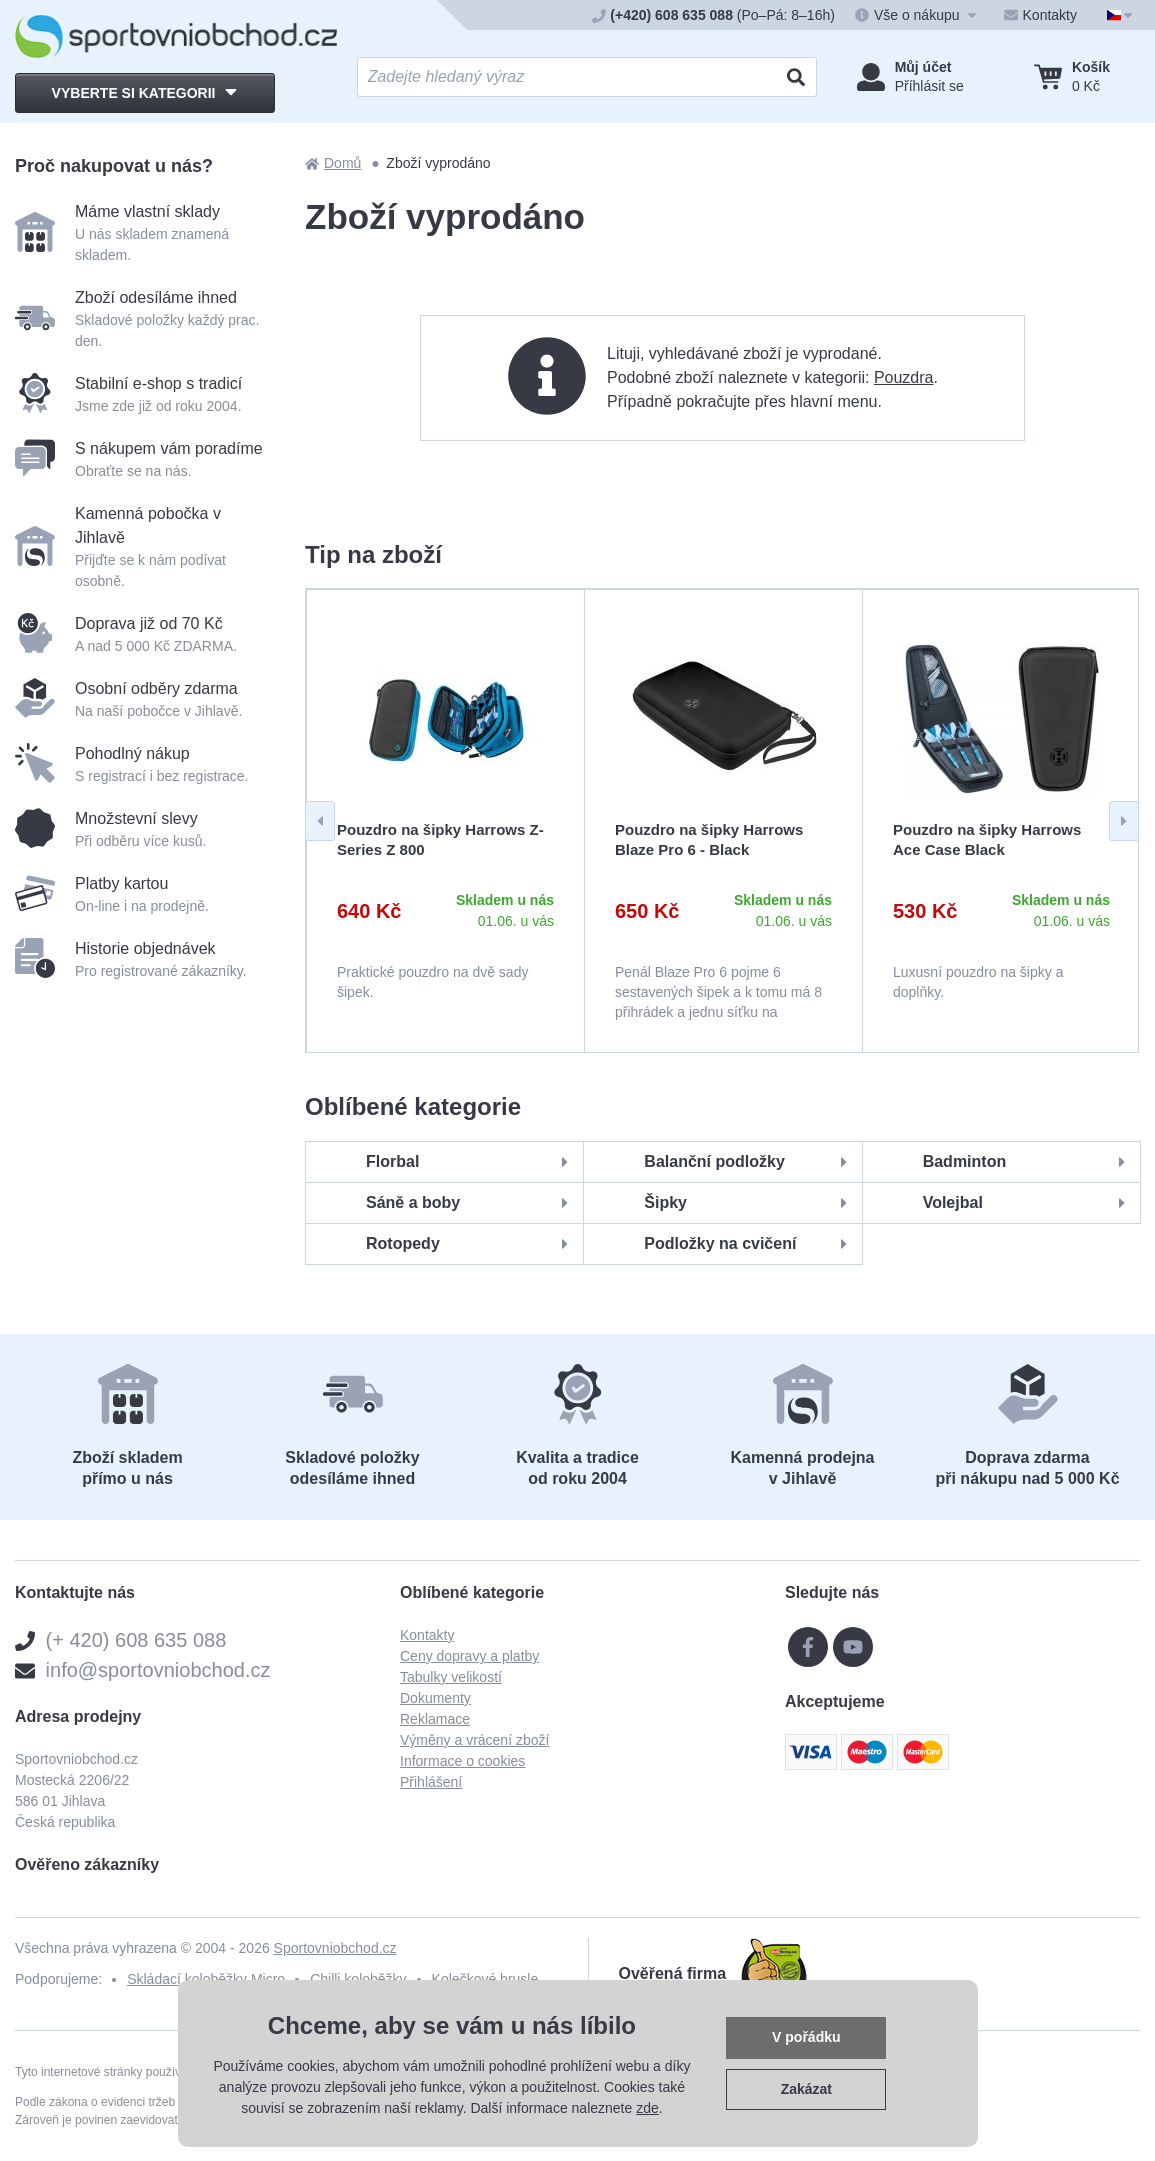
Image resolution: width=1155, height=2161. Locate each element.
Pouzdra (904, 377)
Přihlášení (431, 1782)
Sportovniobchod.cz (335, 1948)
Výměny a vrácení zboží (474, 1740)
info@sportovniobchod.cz (158, 1670)
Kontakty (427, 1635)
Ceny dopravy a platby (469, 1656)
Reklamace (435, 1719)
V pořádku (806, 2037)
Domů (333, 163)
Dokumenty (435, 1698)
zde (647, 2108)
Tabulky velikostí (451, 1677)
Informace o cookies (462, 1761)
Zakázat (806, 2089)
